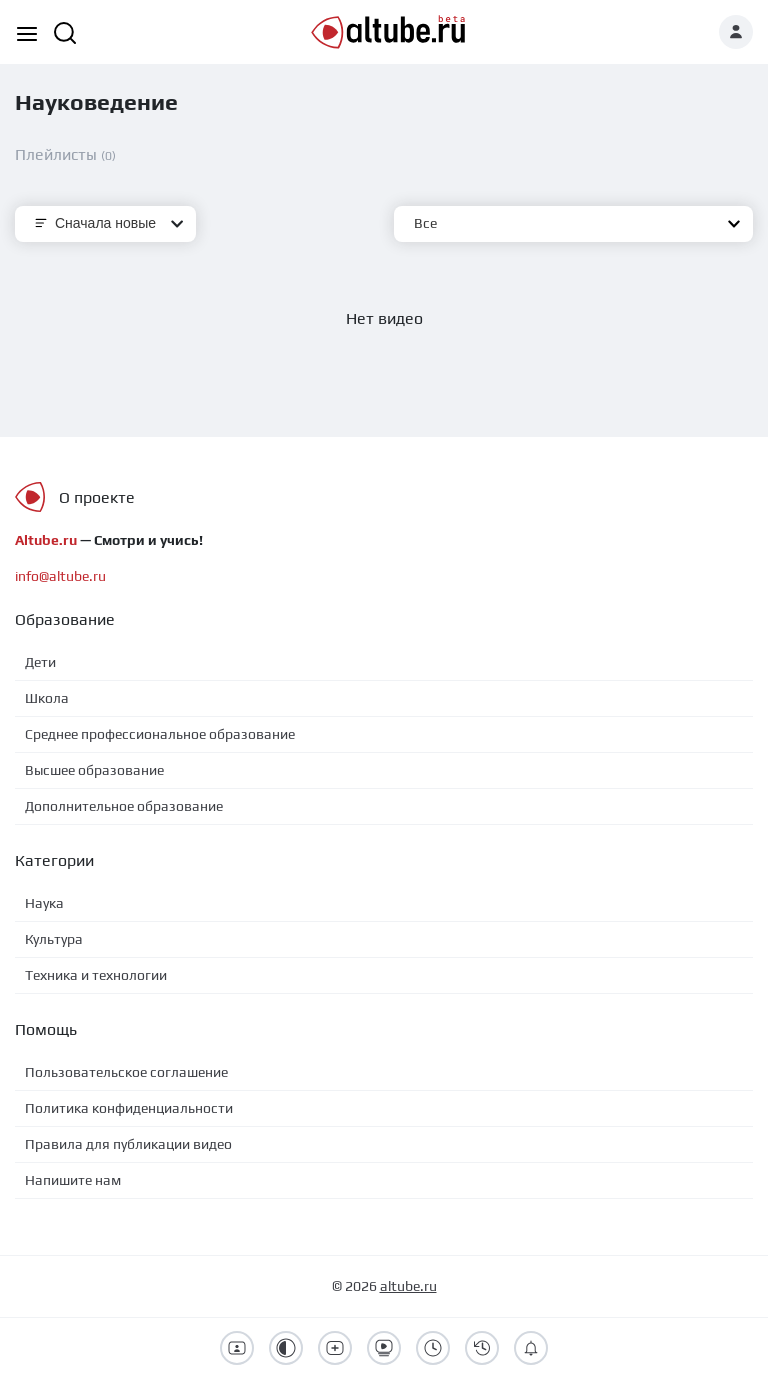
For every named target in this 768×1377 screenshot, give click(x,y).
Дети (40, 662)
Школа (47, 698)
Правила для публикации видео (128, 1144)
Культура (54, 939)
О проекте (97, 497)
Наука (44, 903)
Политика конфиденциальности (129, 1108)
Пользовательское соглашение (126, 1072)
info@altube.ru (60, 576)
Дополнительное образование (124, 806)
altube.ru (408, 1286)
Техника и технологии (96, 975)
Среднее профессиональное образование (160, 734)
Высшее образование (94, 770)
